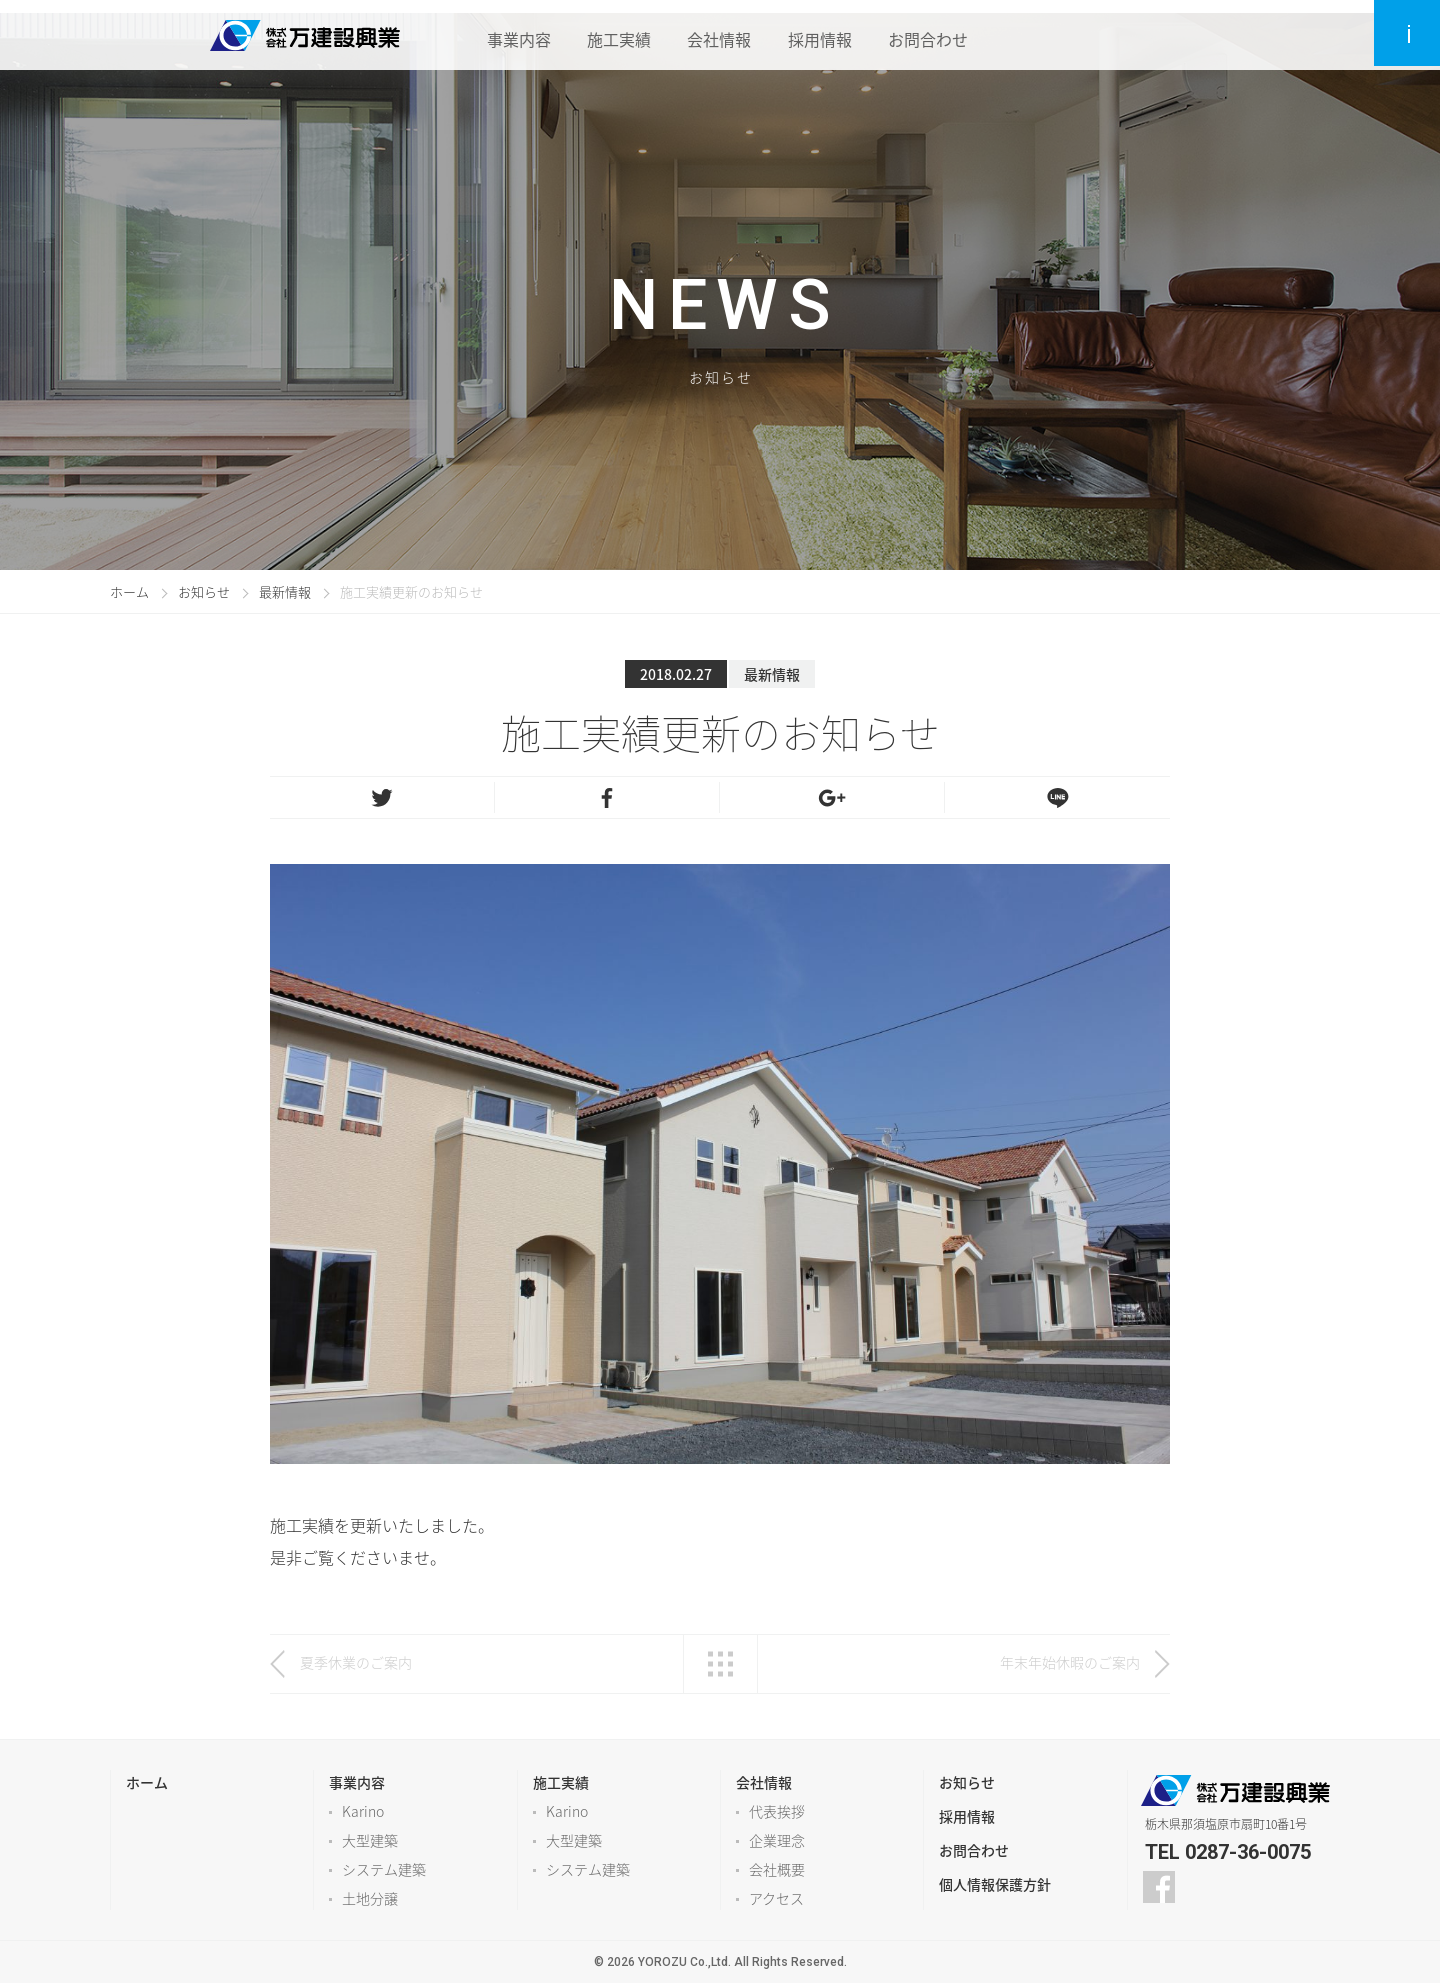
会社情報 (722, 35)
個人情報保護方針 (995, 1884)
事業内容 (514, 35)
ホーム (129, 591)
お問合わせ (938, 35)
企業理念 (777, 1840)
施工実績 (618, 35)
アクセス (776, 1898)
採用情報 (826, 35)
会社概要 (777, 1869)
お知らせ (204, 591)
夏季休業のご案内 (356, 1662)
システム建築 (384, 1869)
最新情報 (285, 591)
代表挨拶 (777, 1811)
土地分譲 (370, 1898)
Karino (363, 1811)
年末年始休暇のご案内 (1070, 1662)
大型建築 (370, 1840)
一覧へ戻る (720, 1664)
